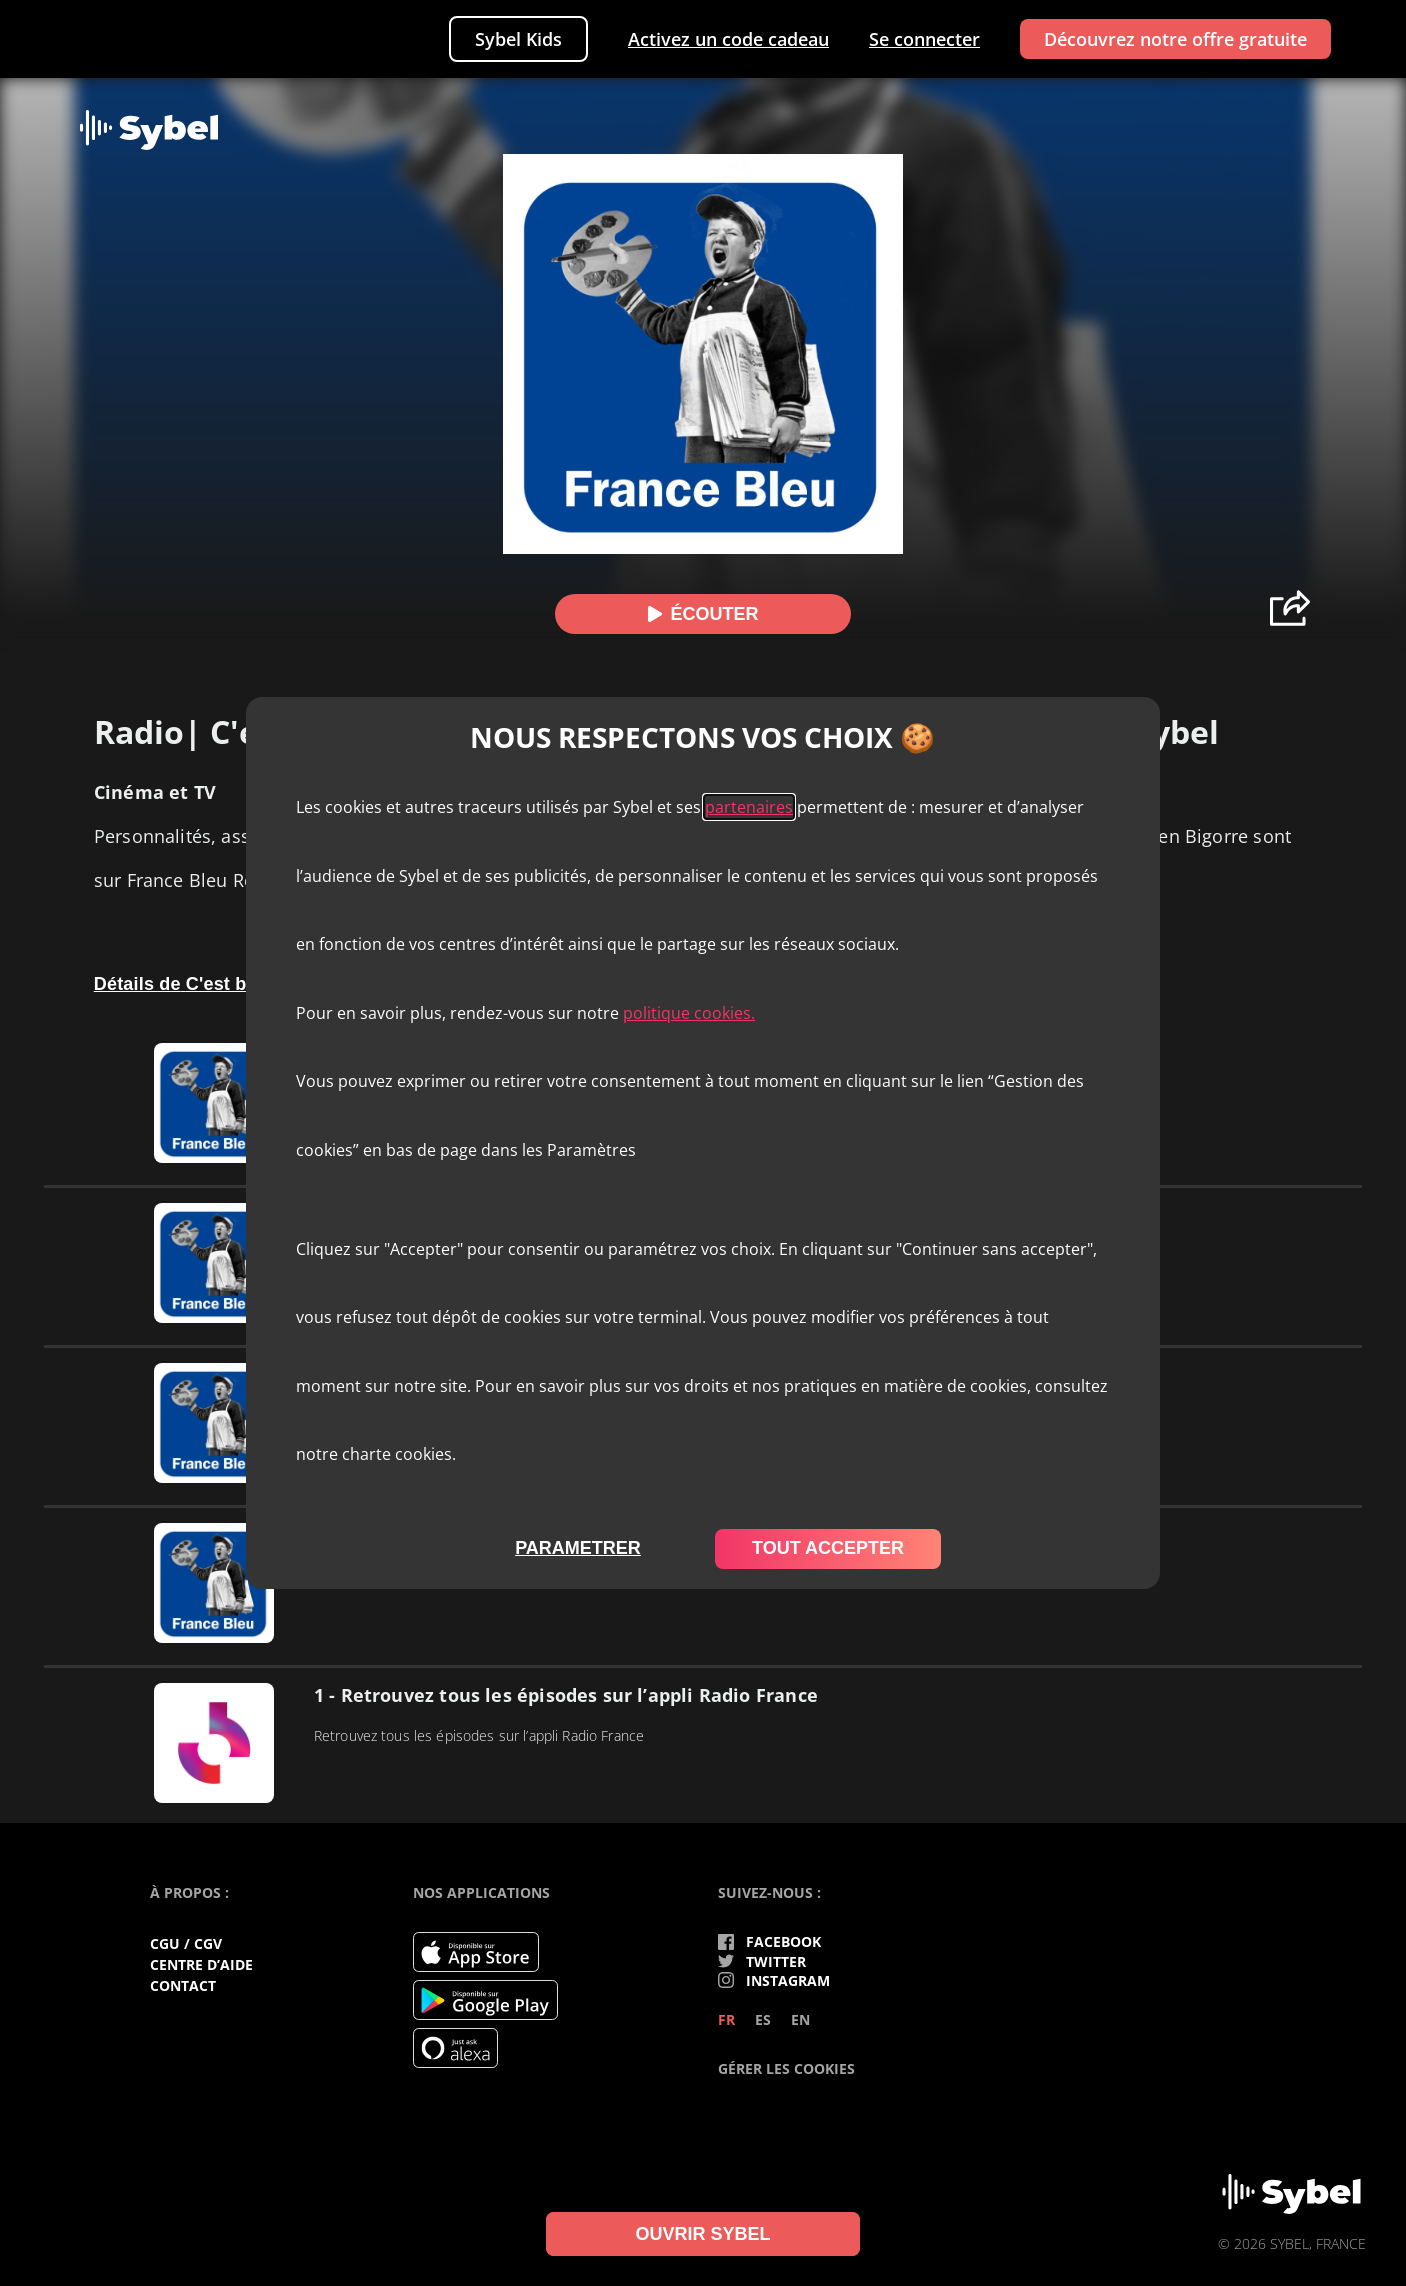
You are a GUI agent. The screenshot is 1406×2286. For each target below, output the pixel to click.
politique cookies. (689, 1013)
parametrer (578, 1548)
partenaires (749, 807)
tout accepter (828, 1548)
